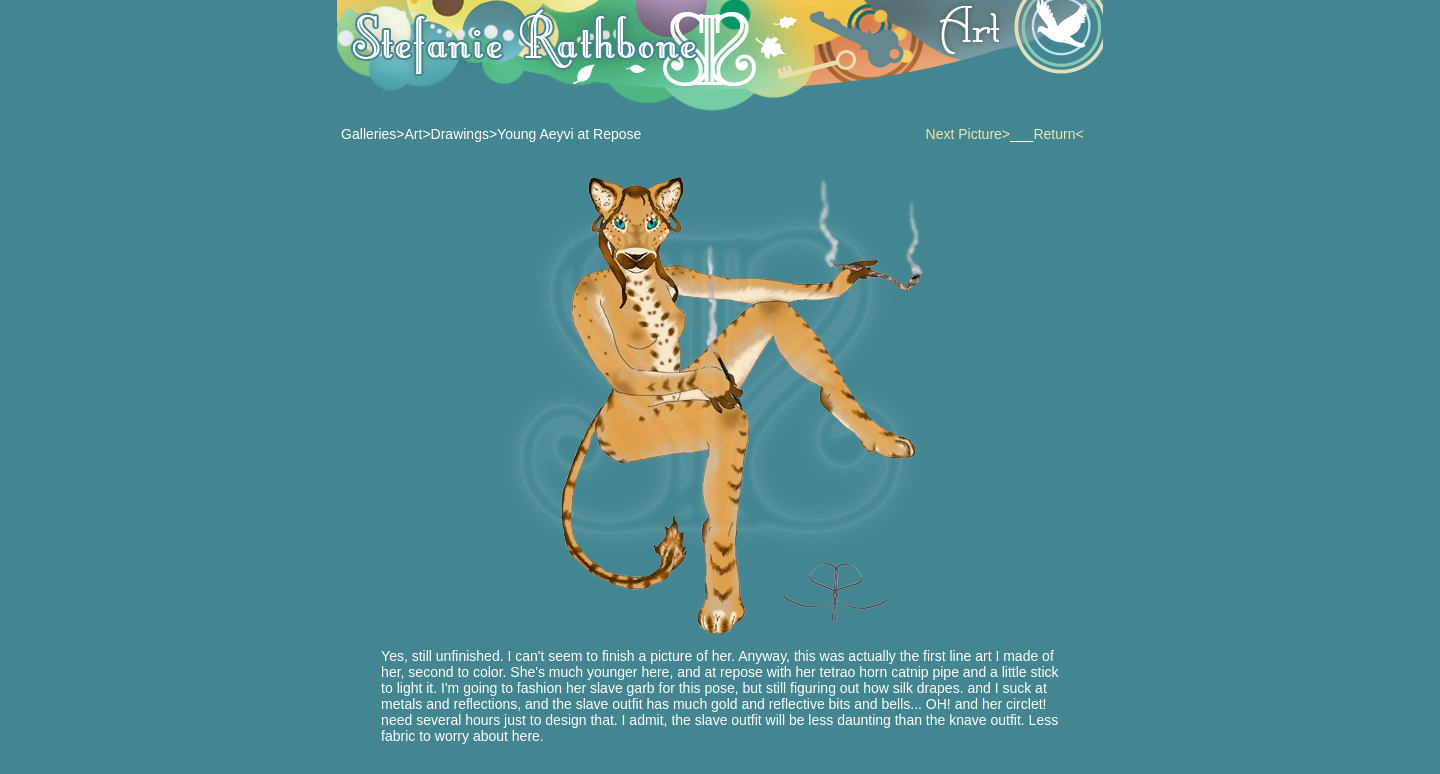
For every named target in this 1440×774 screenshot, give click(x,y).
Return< (1058, 134)
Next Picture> (968, 134)
